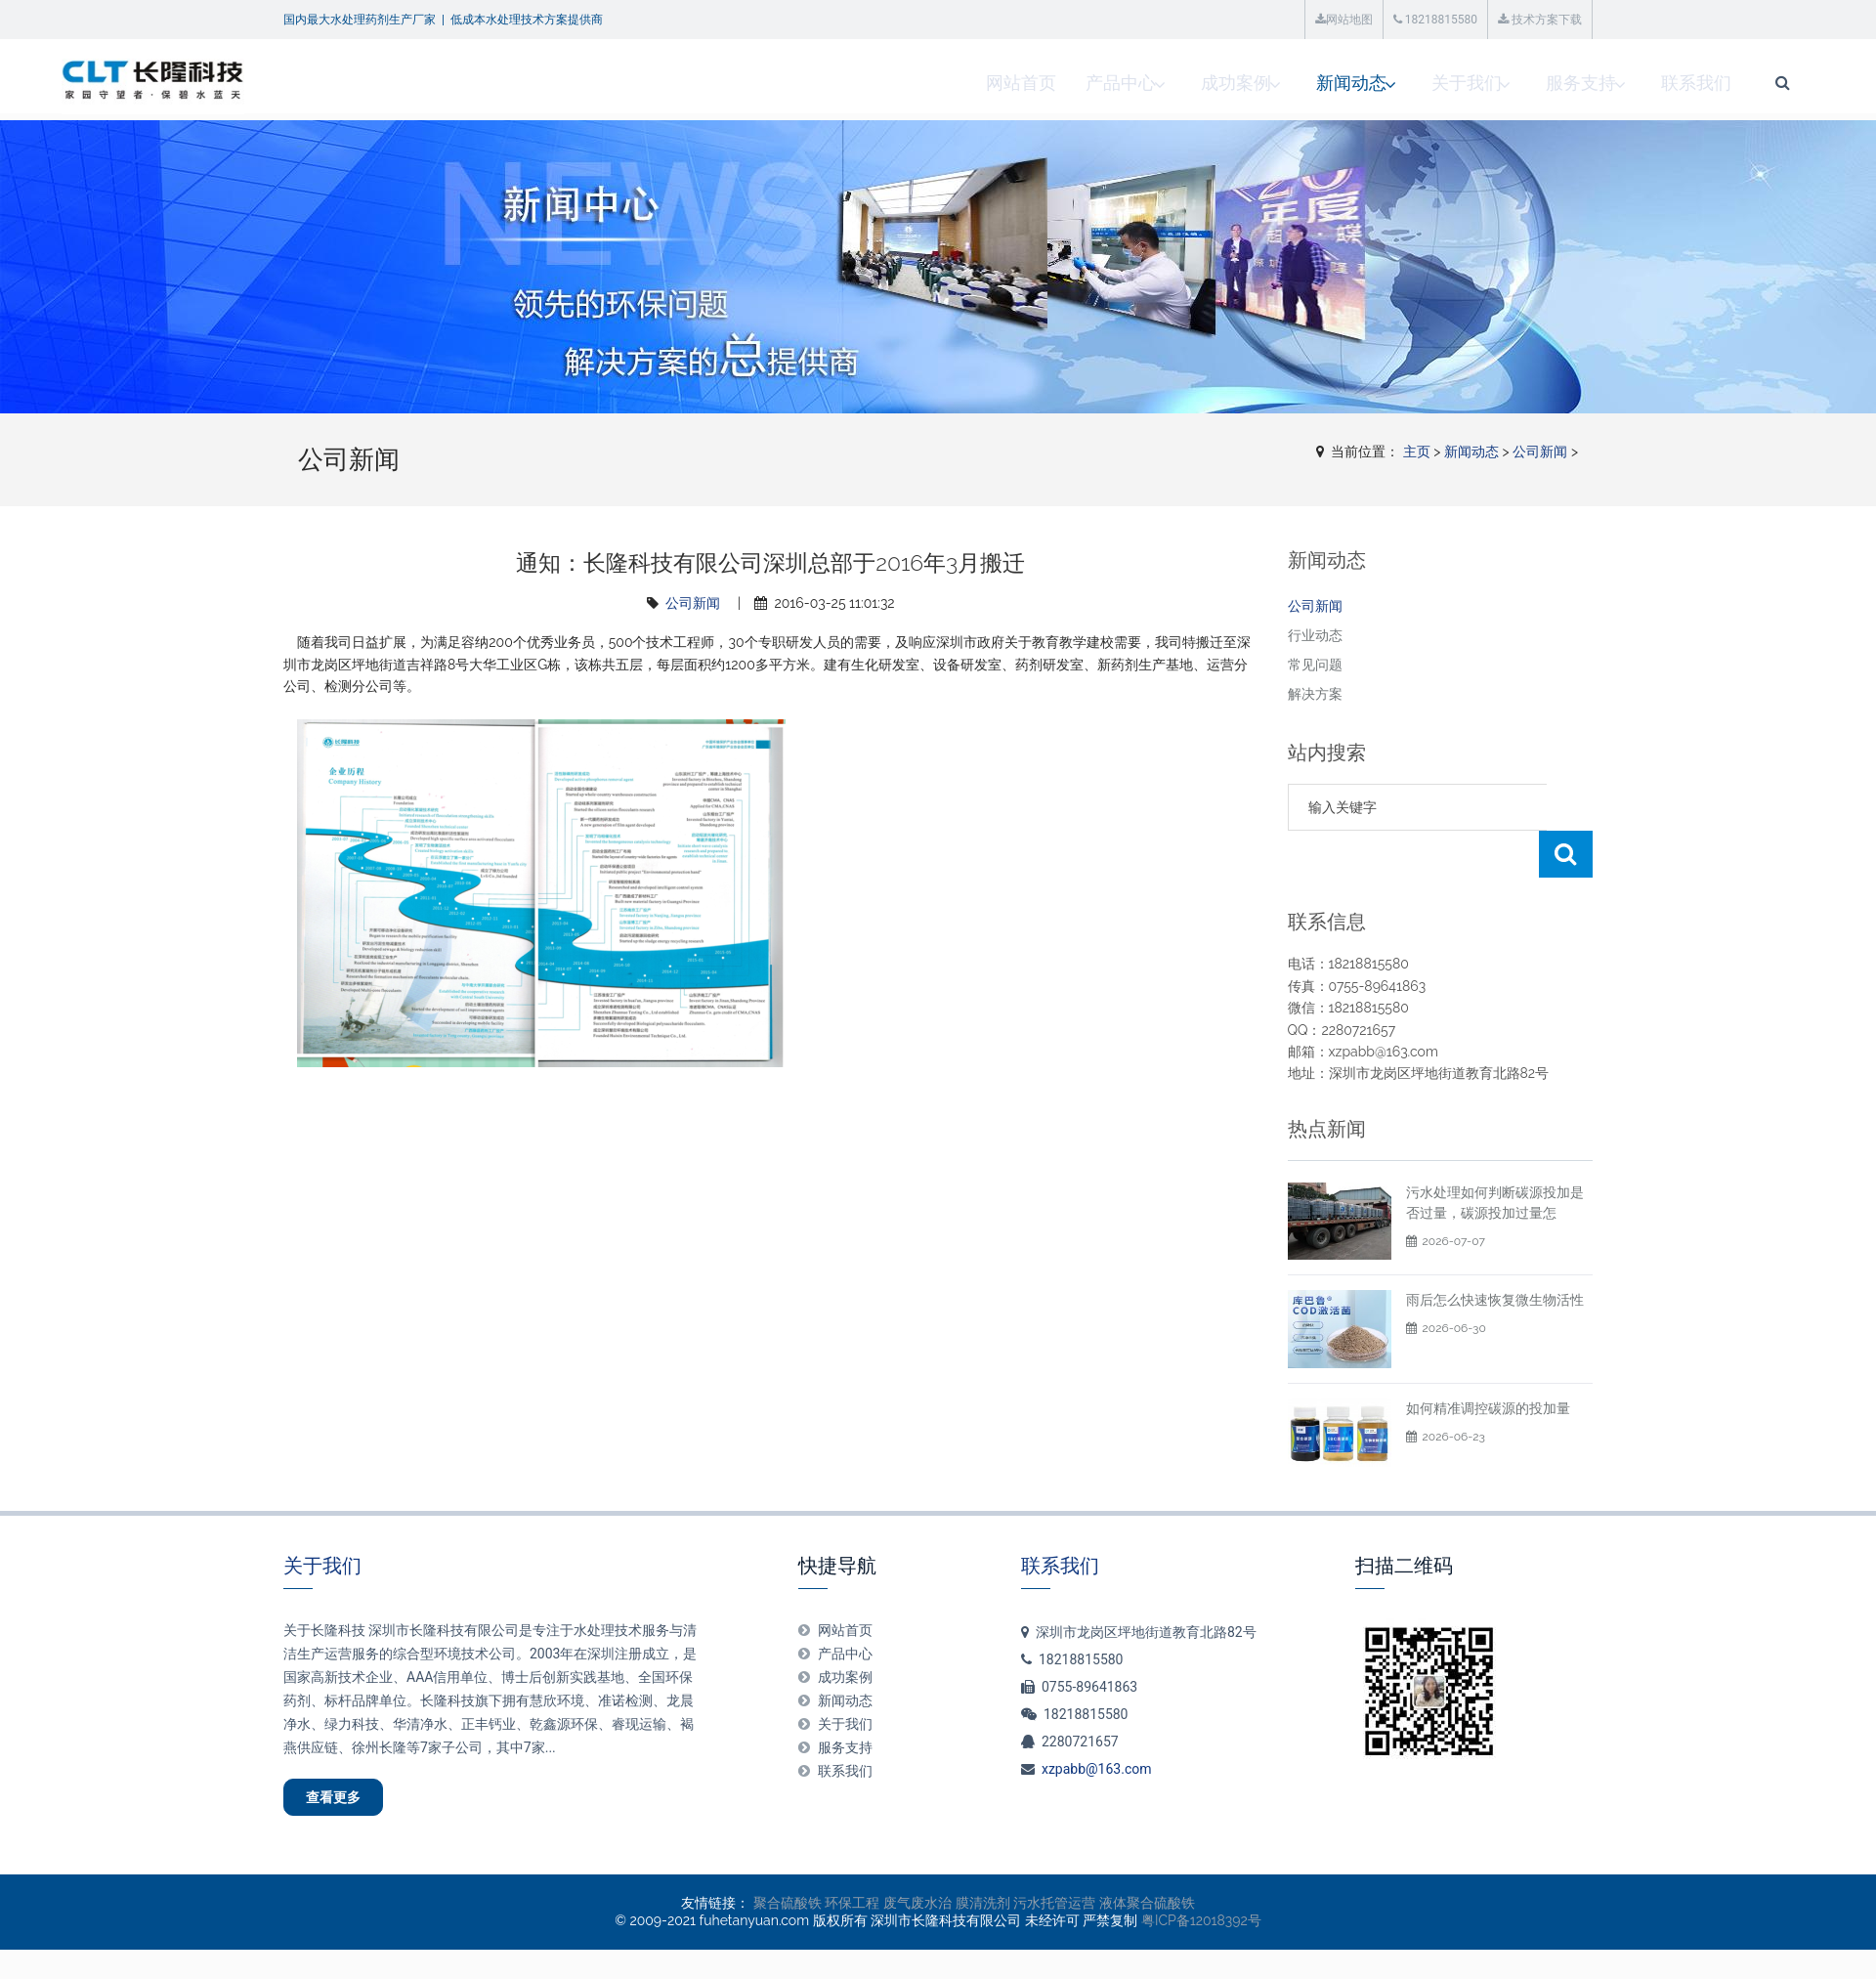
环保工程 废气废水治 (888, 1864)
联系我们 (1474, 82)
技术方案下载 (1540, 19)
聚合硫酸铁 (787, 1864)
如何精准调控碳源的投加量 (1488, 1361)
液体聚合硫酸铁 (1147, 1864)
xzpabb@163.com (1097, 1722)
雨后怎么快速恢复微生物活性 (1495, 1253)
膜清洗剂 (983, 1864)
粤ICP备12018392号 (1201, 1883)
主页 (1416, 451)
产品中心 (878, 82)
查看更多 (348, 1754)
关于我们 (1236, 82)
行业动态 (1315, 635)
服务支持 (1355, 82)
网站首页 (779, 82)
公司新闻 (1540, 451)
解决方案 (1315, 694)
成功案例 (997, 82)
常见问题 (1315, 664)
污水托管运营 (1054, 1864)
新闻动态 (1117, 82)
